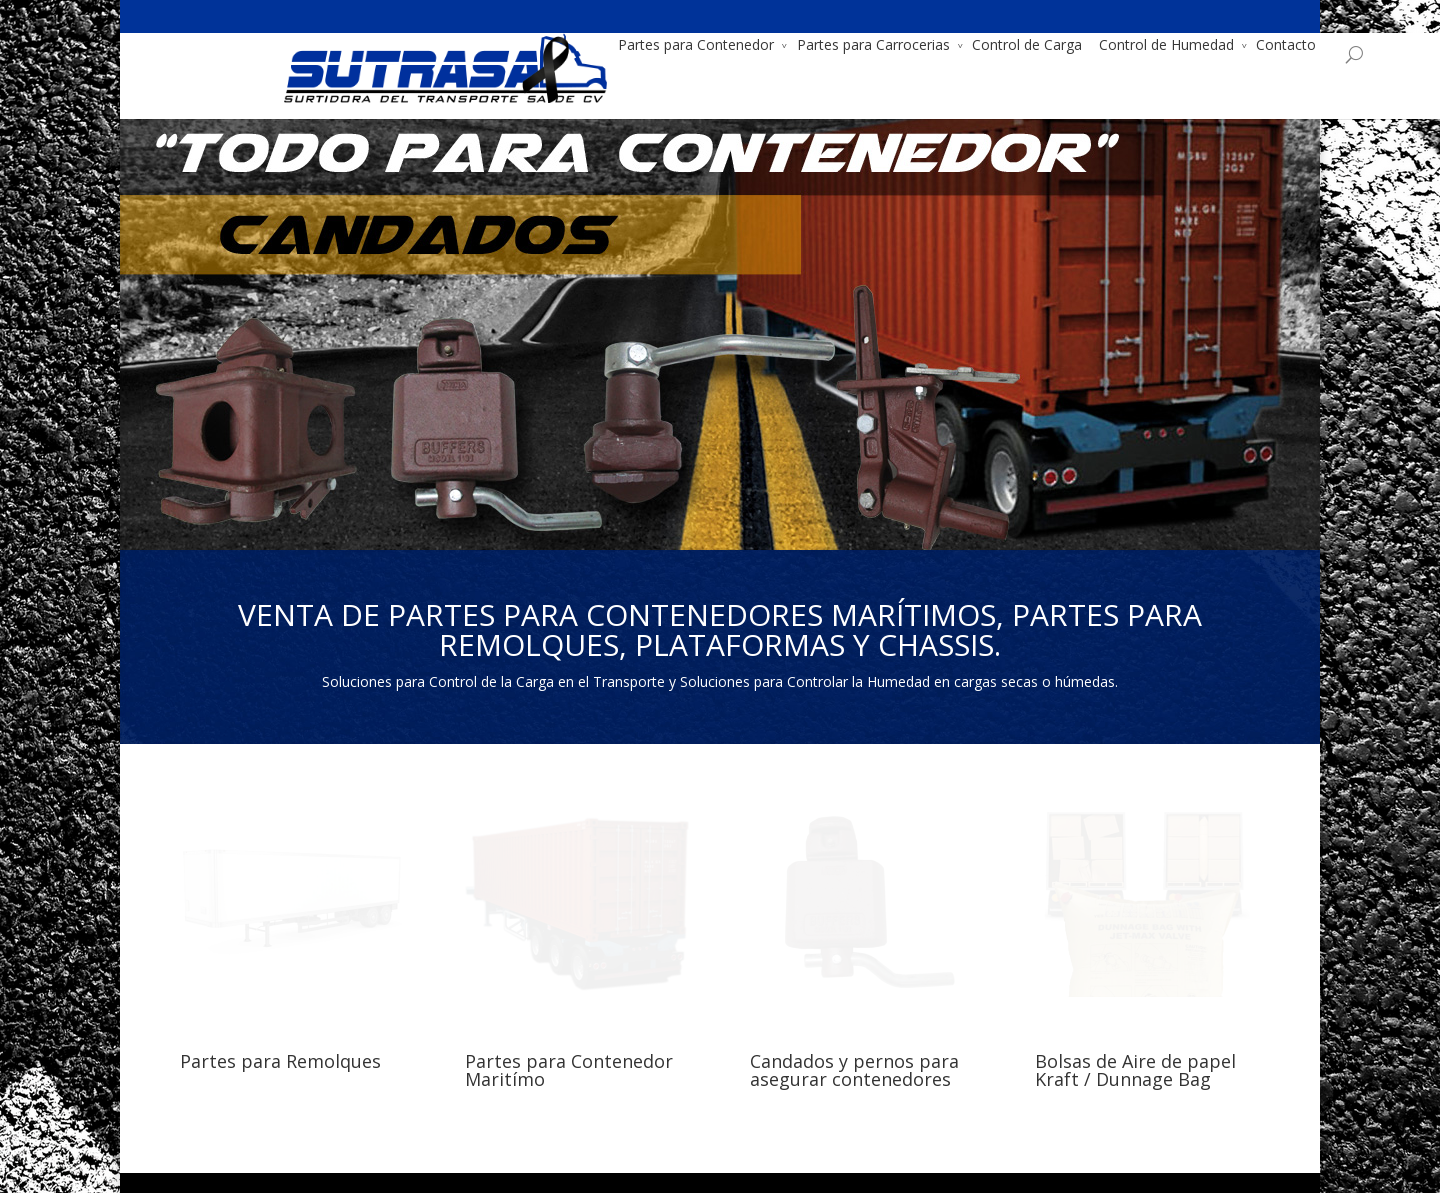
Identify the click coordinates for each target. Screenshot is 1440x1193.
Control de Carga (923, 44)
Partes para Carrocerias (769, 44)
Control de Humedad (1062, 44)
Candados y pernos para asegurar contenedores (854, 1070)
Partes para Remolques (280, 1061)
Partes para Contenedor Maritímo (569, 1070)
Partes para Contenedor (592, 44)
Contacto (1182, 44)
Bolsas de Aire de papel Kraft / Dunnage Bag (1135, 1070)
